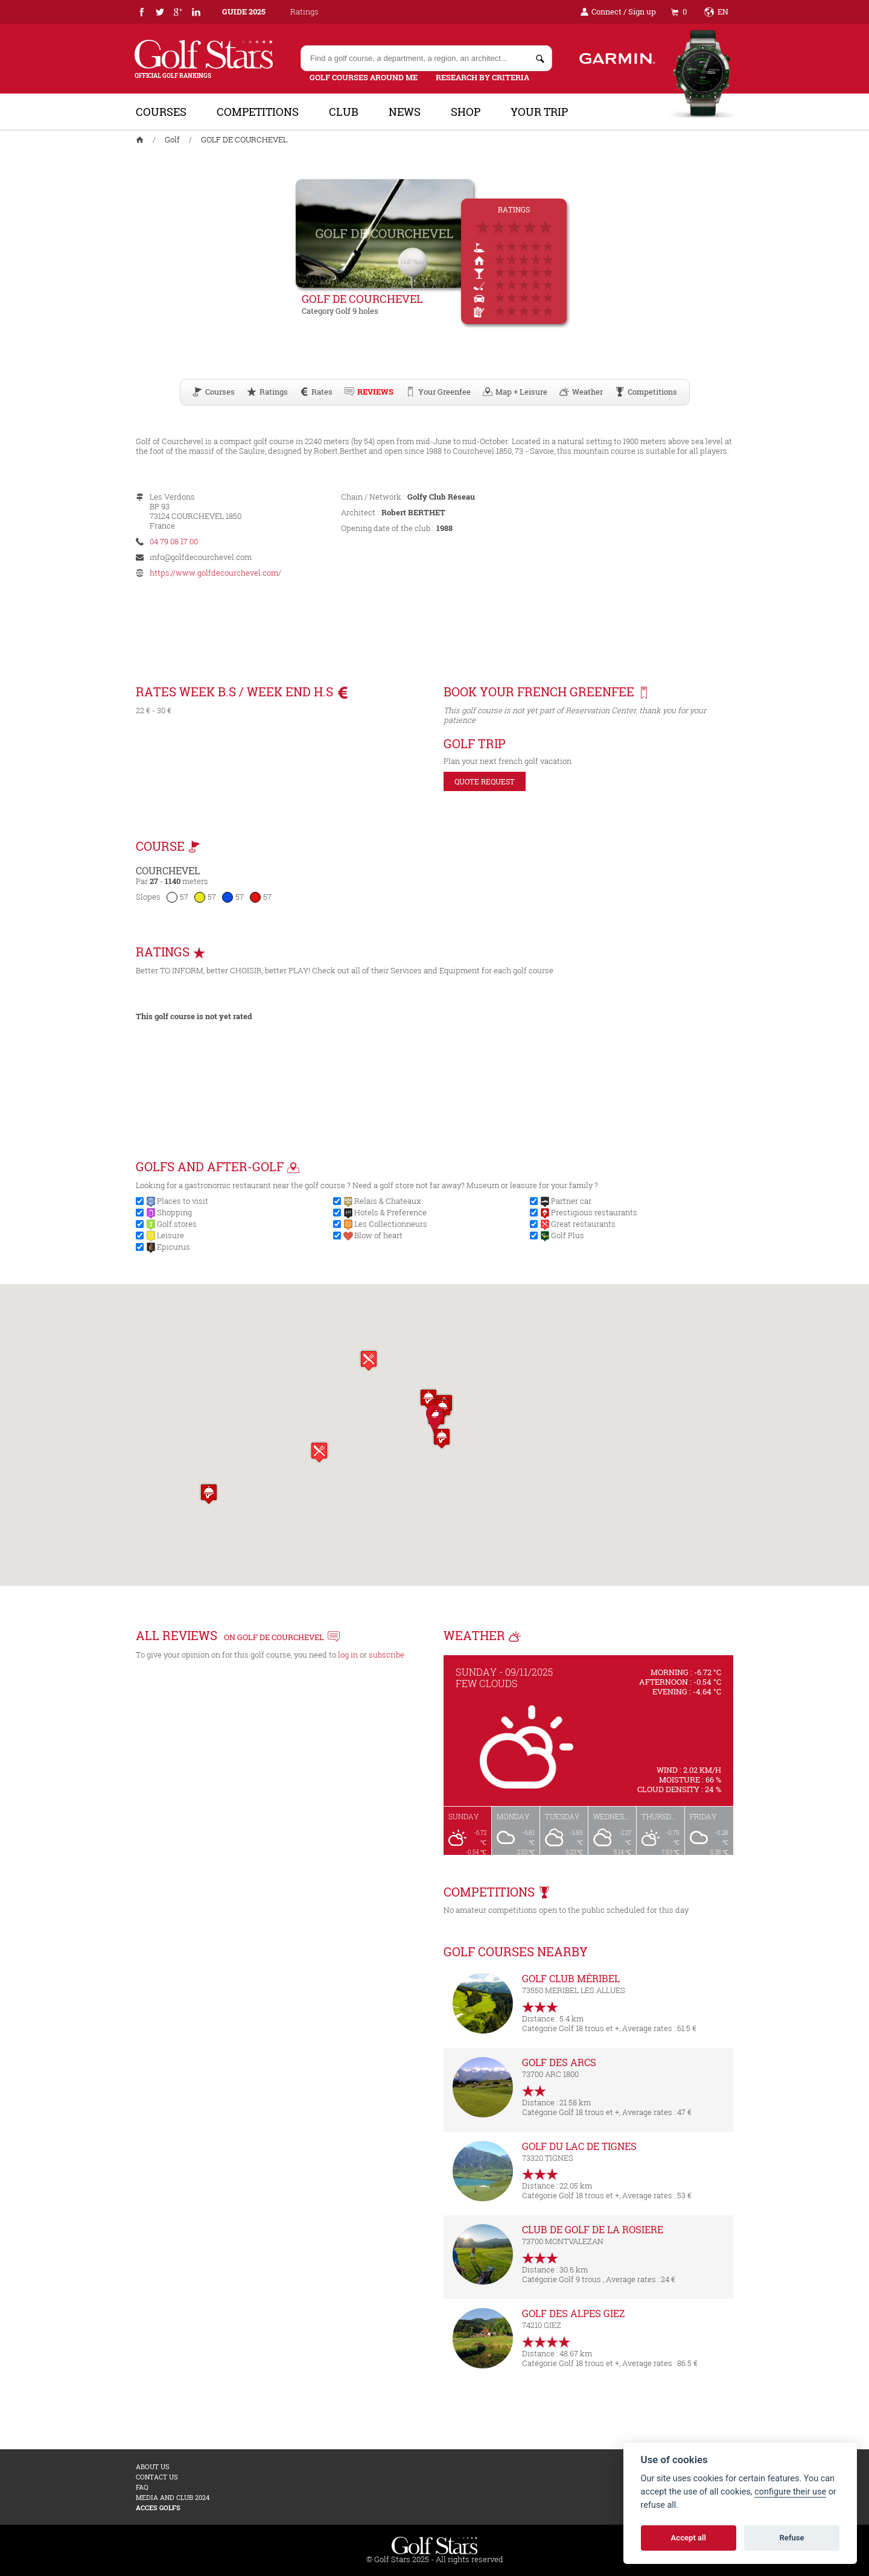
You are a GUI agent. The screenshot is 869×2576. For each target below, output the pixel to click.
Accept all (688, 2537)
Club (343, 111)
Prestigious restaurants (594, 1212)
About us (153, 2466)
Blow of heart (378, 1235)
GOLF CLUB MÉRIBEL (571, 1978)
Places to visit (182, 1200)
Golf (172, 139)
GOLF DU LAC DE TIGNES (579, 2146)
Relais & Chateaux (387, 1200)
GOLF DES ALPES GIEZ (573, 2313)
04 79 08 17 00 (174, 541)
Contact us (157, 2476)
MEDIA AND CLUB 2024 (172, 2497)
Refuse (792, 2537)
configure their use (790, 2492)
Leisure (170, 1235)
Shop (465, 111)
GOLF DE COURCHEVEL (244, 139)
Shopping (174, 1212)
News (405, 111)
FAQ (142, 2487)
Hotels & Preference (390, 1212)
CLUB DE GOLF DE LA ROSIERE (592, 2229)
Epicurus (173, 1246)
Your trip (539, 111)
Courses (161, 111)
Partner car (571, 1200)
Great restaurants (583, 1223)
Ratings (304, 11)
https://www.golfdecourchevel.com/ (215, 572)
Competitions (258, 111)
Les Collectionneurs (390, 1223)
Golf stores (177, 1223)
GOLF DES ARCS (559, 2062)
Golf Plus (567, 1235)
